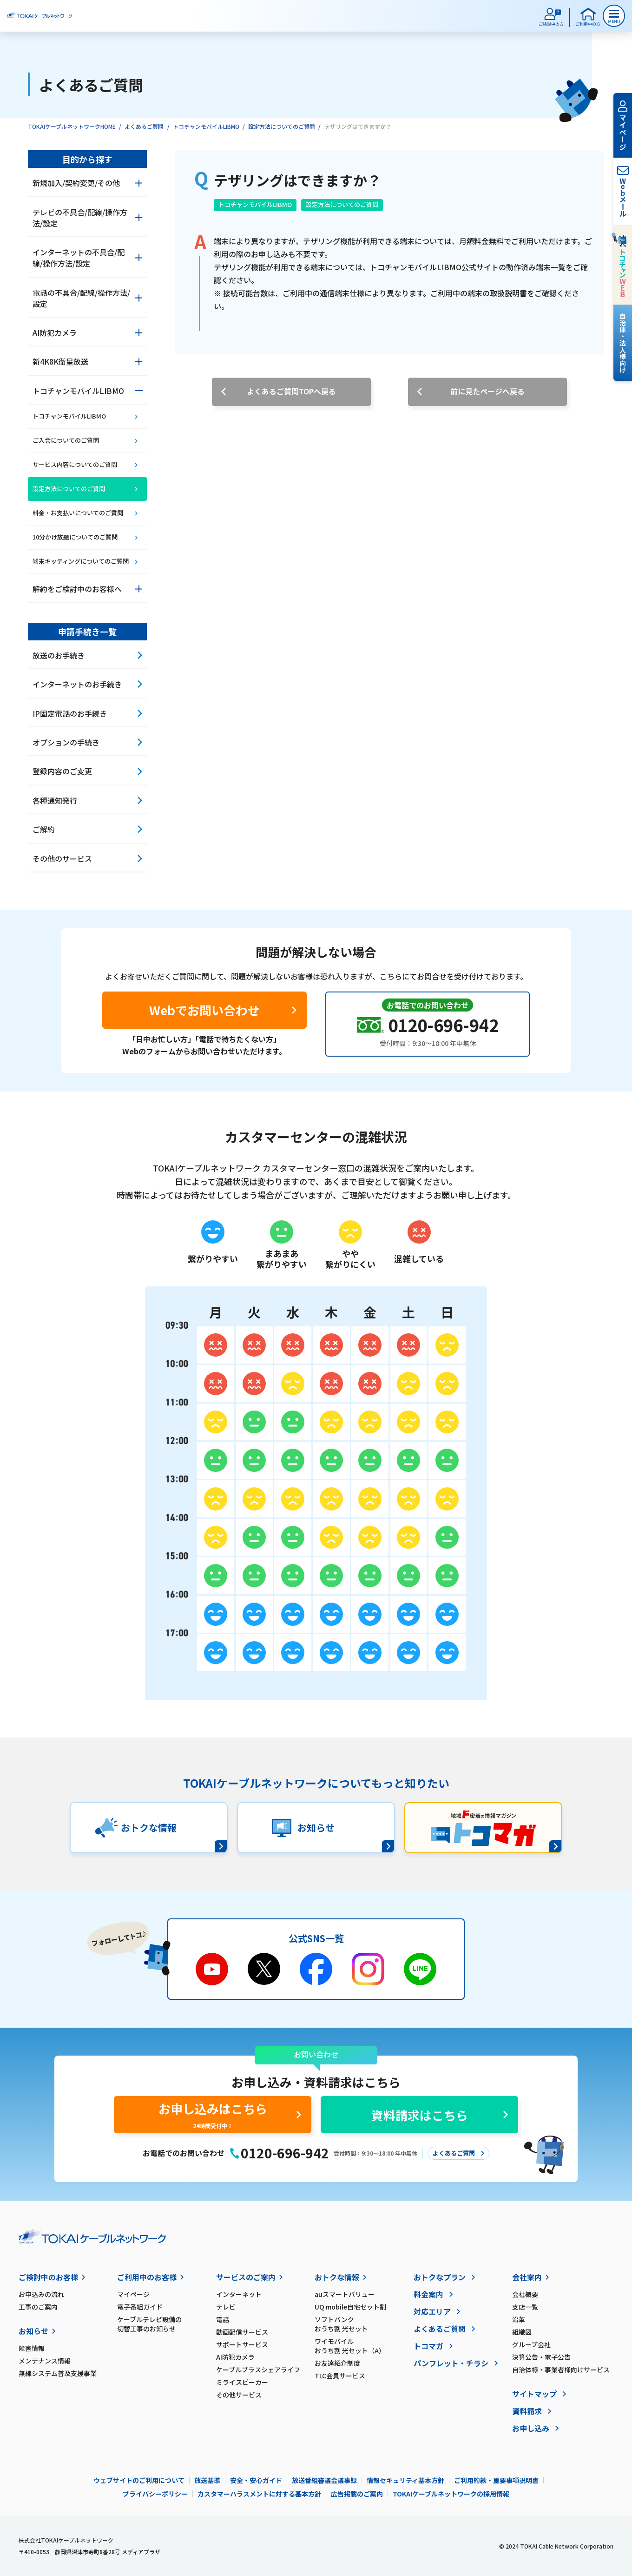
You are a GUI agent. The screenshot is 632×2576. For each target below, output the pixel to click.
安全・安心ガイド (256, 2480)
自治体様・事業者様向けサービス (561, 2369)
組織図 (522, 2331)
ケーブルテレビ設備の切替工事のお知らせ (149, 2324)
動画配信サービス (242, 2331)
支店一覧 (525, 2306)
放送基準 (207, 2480)
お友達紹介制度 (337, 2363)
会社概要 (525, 2294)
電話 (222, 2319)
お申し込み (530, 2428)
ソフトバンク (364, 2324)
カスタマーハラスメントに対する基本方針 (259, 2493)
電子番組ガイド (140, 2306)
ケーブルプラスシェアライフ (258, 2369)
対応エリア (432, 2311)
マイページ (133, 2294)
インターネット (239, 2294)
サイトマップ (534, 2393)
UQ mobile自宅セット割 (350, 2306)
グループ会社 (531, 2344)
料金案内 (428, 2294)
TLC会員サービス (340, 2375)
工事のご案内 (38, 2306)
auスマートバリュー (345, 2294)
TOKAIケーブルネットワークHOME (72, 126)
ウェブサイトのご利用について (138, 2480)
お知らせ (33, 2330)
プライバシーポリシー (155, 2493)
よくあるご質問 (144, 126)
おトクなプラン (440, 2277)
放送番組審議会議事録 (324, 2480)
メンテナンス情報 (45, 2360)
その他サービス (239, 2394)
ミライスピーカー (242, 2382)
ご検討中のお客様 (48, 2277)
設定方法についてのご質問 (281, 126)
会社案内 (527, 2277)
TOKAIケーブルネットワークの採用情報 (451, 2493)
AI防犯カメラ (235, 2357)
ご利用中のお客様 (147, 2277)
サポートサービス (242, 2344)
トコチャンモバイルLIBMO (206, 126)
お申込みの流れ (41, 2294)
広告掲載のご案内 (357, 2493)
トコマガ (428, 2345)
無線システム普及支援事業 (58, 2373)
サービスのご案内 (246, 2277)
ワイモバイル (364, 2345)
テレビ (226, 2306)
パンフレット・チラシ (451, 2363)
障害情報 (32, 2348)
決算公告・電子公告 (541, 2357)
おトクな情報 (337, 2277)
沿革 (518, 2319)
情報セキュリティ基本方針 (405, 2480)
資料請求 (527, 2410)
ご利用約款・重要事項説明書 (496, 2480)
